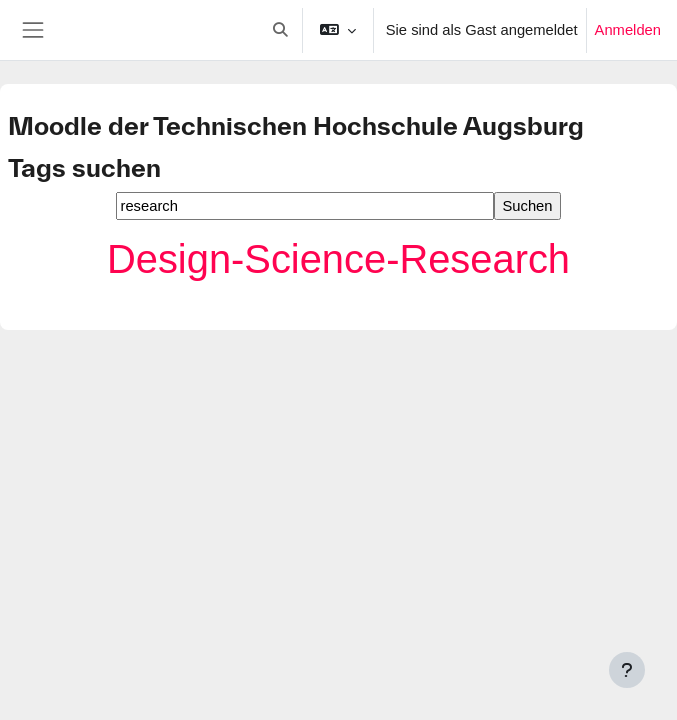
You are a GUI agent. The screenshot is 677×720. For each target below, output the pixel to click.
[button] (280, 30)
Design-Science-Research (338, 259)
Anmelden (628, 30)
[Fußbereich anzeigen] (627, 670)
